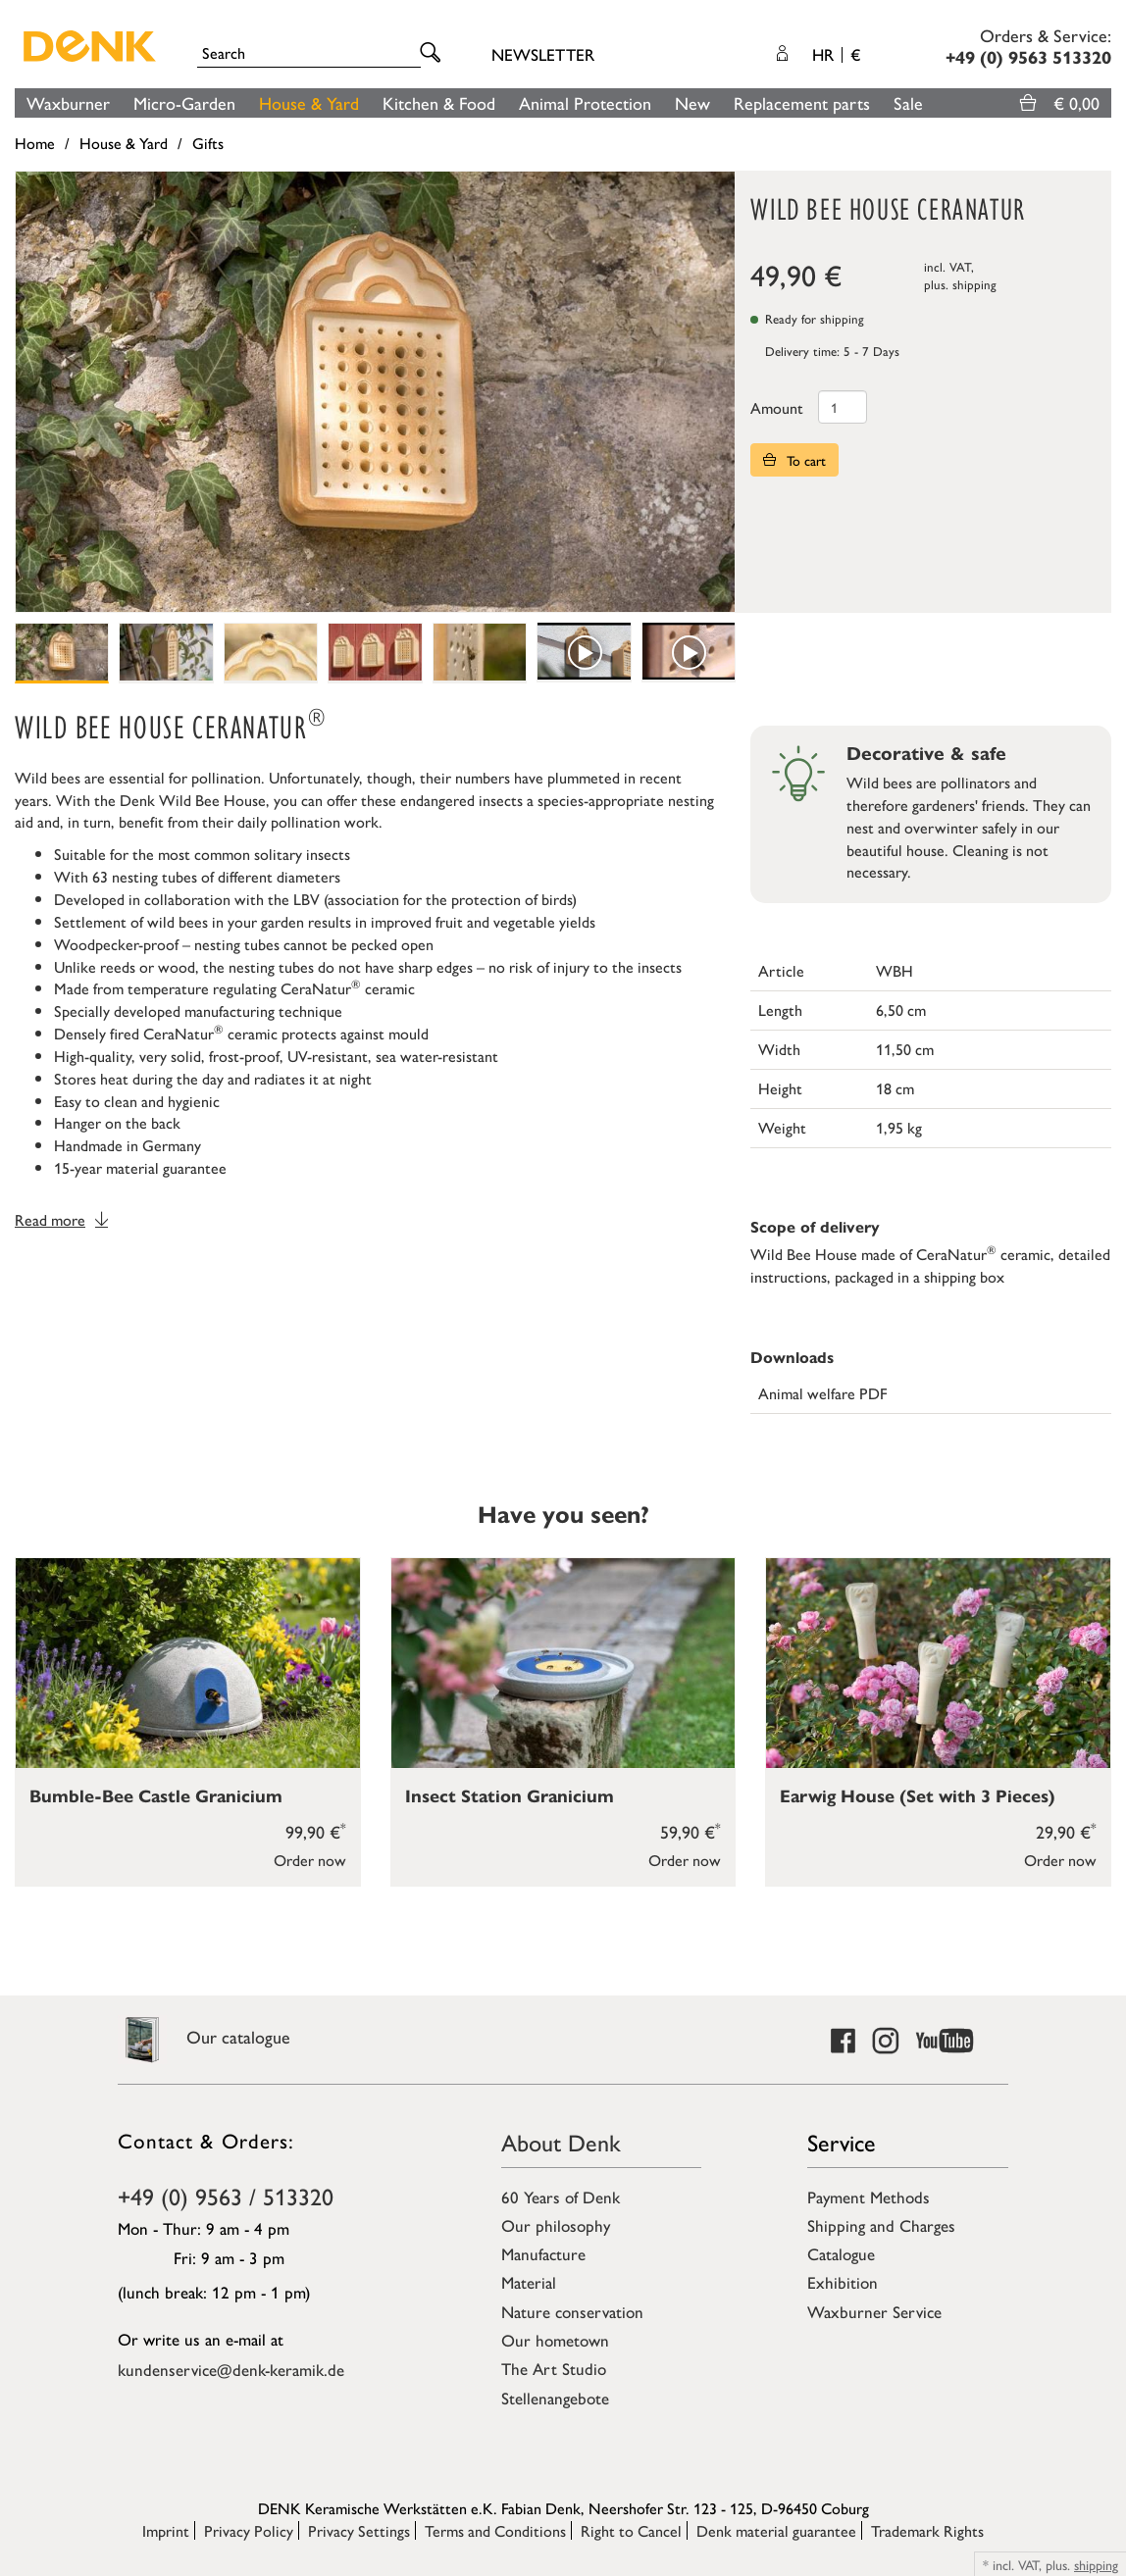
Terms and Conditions (495, 2530)
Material (528, 2282)
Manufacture (543, 2253)
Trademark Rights (927, 2530)
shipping (974, 284)
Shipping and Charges (881, 2225)
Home (35, 142)
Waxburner (68, 102)
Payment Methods (868, 2196)
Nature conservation (572, 2311)
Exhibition (842, 2282)
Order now (310, 1859)
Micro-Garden (184, 102)
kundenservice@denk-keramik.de (231, 2369)
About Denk (561, 2141)
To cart (794, 460)
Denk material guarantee (776, 2530)
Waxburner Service (874, 2311)
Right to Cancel (631, 2530)
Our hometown (555, 2339)
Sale (908, 102)
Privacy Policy (248, 2530)
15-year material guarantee (140, 1167)
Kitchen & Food (439, 102)
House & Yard (309, 102)
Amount (776, 407)
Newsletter (542, 54)
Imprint (165, 2530)
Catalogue (841, 2253)
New (692, 102)
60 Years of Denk (560, 2196)
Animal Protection (585, 102)
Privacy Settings (359, 2530)
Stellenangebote (555, 2397)
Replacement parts (802, 102)
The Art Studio (553, 2368)
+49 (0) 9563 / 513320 (225, 2195)
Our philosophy (555, 2225)
